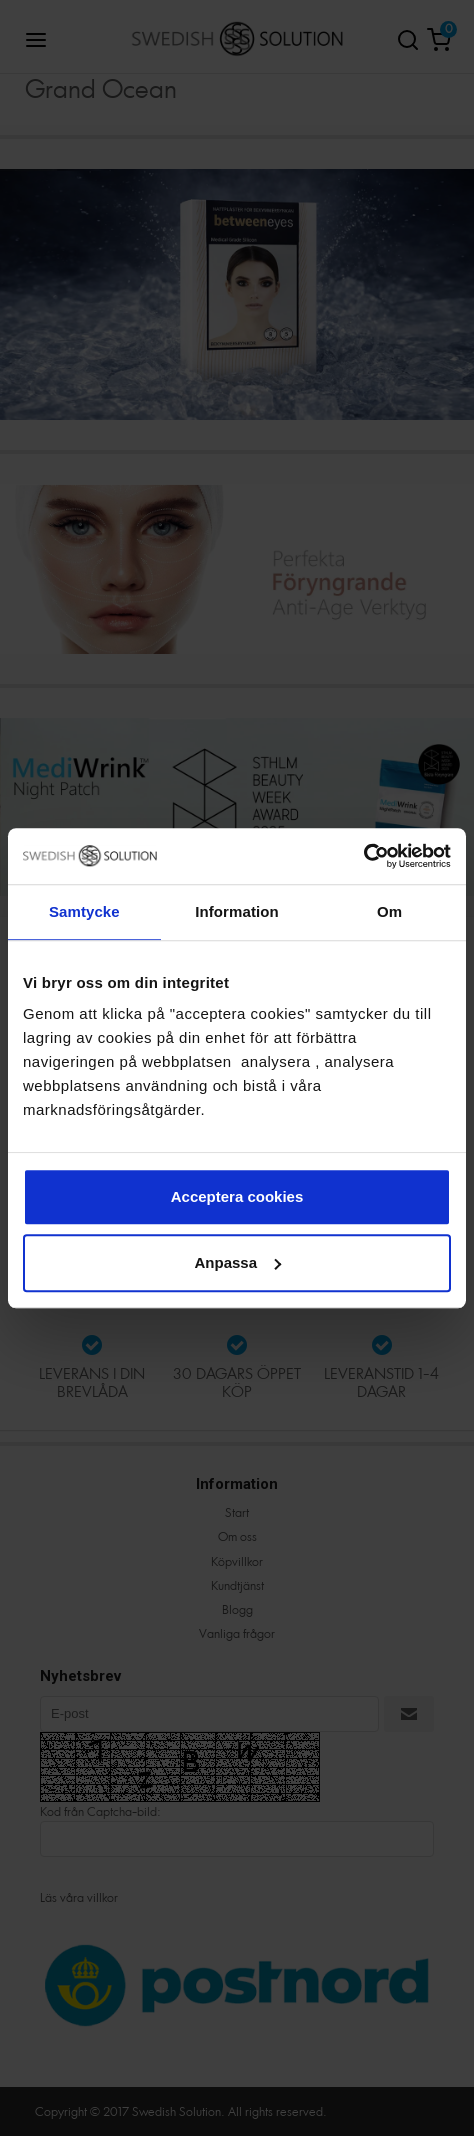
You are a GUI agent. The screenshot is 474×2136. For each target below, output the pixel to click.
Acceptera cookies (237, 1196)
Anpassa (237, 1262)
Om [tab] (389, 911)
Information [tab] (237, 911)
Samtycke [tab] (84, 911)
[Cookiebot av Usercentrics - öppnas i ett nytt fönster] (363, 856)
